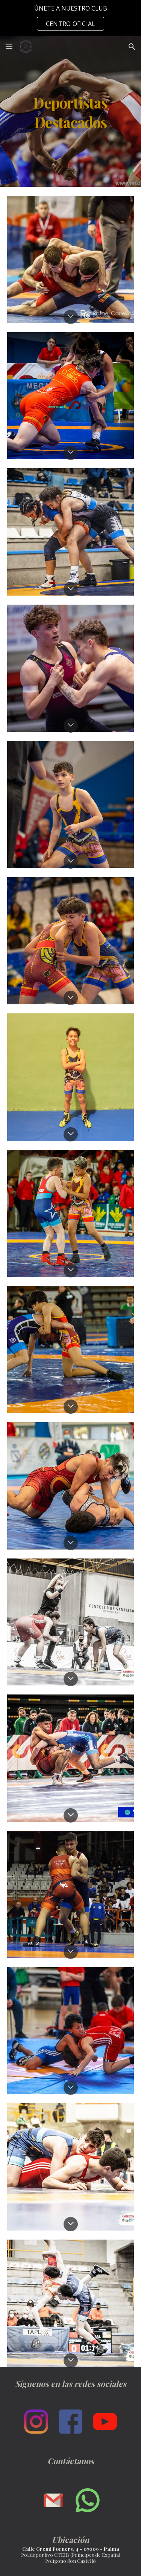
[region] (70, 18)
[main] (70, 111)
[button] (9, 46)
